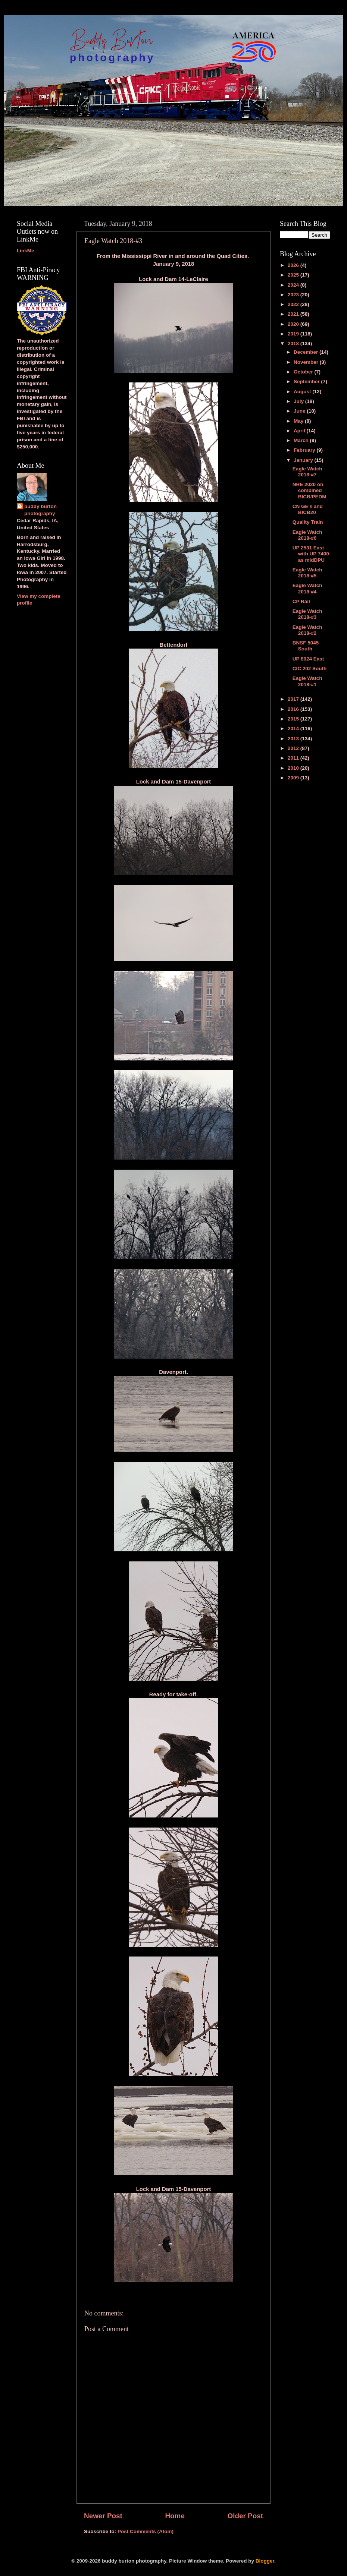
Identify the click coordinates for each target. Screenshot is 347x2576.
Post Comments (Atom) (146, 2531)
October (304, 372)
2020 (294, 324)
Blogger (265, 2561)
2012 (294, 748)
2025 (294, 275)
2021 (294, 314)
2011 (294, 758)
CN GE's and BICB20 (308, 509)
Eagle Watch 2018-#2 (307, 630)
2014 (294, 728)
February (305, 450)
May (299, 421)
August (303, 391)
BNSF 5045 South (306, 646)
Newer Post (103, 2516)
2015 (294, 719)
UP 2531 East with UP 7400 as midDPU (311, 553)
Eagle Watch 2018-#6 (307, 535)
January (304, 460)
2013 (294, 738)
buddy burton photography (40, 510)
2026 (294, 265)
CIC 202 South (310, 668)
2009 (294, 778)
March (302, 440)
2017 (294, 699)
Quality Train (308, 522)
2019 (294, 334)
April (300, 430)
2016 (294, 709)
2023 (294, 294)
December (306, 352)
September (307, 381)
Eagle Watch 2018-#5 (307, 572)
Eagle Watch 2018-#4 (307, 588)
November (307, 362)
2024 (294, 285)
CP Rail (301, 601)
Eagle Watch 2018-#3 (307, 614)
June (300, 411)
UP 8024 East (308, 659)
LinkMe (25, 250)
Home (174, 2516)
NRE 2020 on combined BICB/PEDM (309, 490)
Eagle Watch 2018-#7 (307, 471)
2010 (294, 768)
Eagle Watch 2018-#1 (307, 681)
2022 (294, 304)
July (299, 401)
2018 (294, 343)
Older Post (245, 2516)
